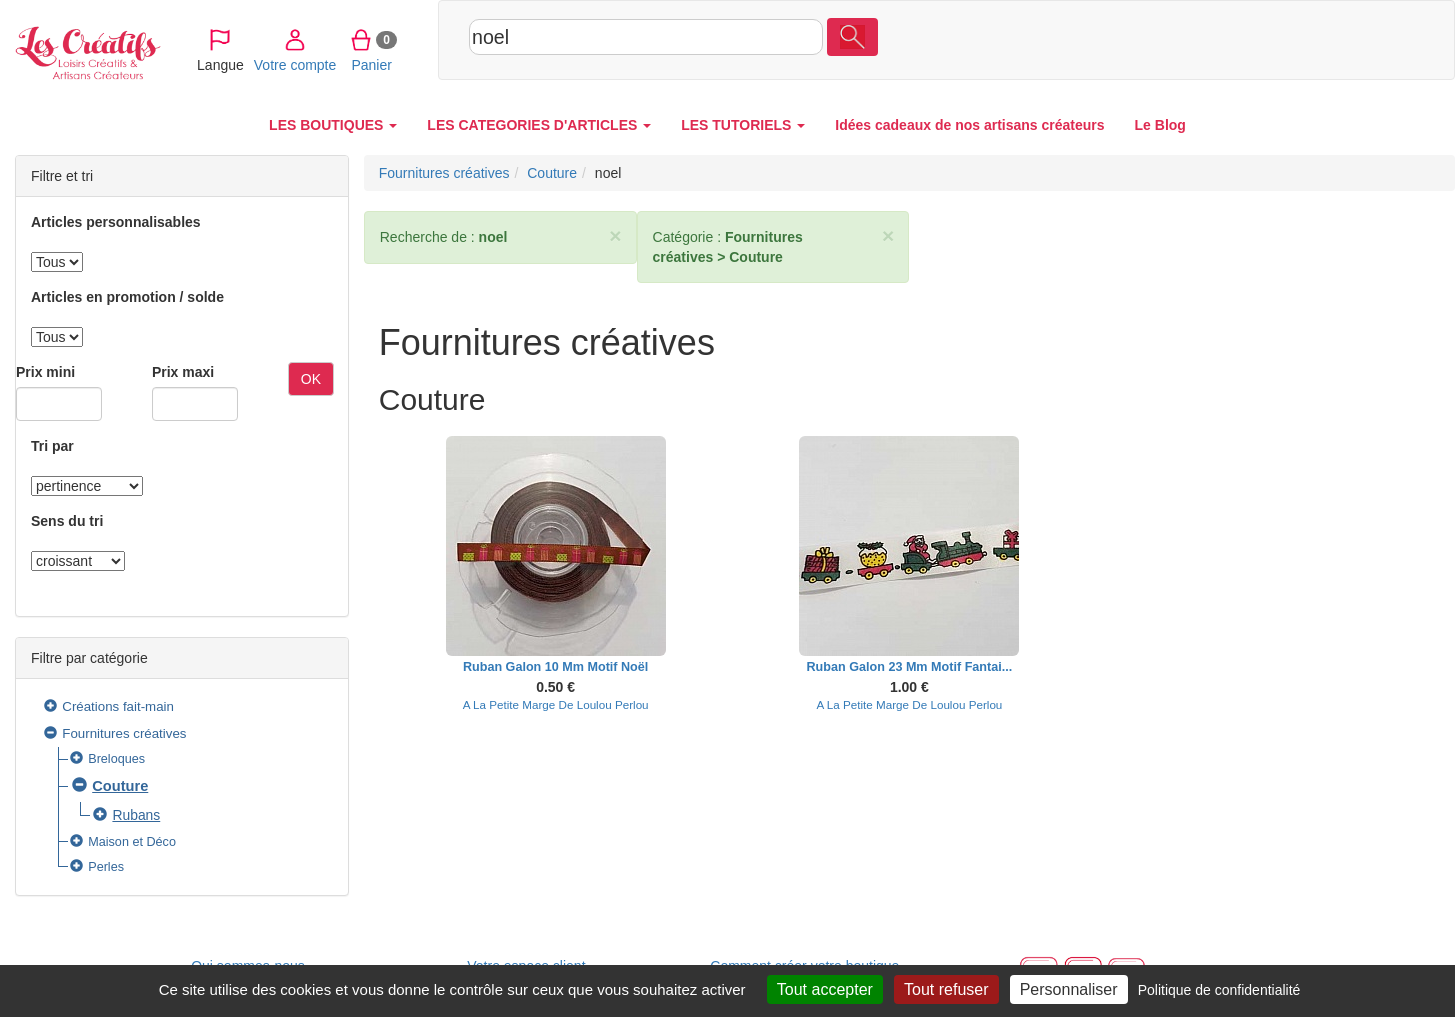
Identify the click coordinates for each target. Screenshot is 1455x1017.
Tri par (52, 446)
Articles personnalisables (116, 222)
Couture (120, 786)
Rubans (136, 815)
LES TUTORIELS (743, 125)
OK (311, 379)
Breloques (116, 759)
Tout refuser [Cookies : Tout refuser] (946, 989)
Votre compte (1254, 39)
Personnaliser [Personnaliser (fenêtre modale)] (1069, 989)
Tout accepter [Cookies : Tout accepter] (825, 989)
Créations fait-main (118, 706)
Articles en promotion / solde (127, 297)
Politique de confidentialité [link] (1219, 990)
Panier (1330, 39)
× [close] (615, 235)
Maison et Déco (132, 842)
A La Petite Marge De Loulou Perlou (556, 704)
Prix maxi (183, 372)
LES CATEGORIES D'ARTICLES (539, 125)
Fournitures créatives (124, 733)
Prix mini (45, 372)
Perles (106, 867)
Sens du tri (67, 521)
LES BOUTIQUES (333, 125)
